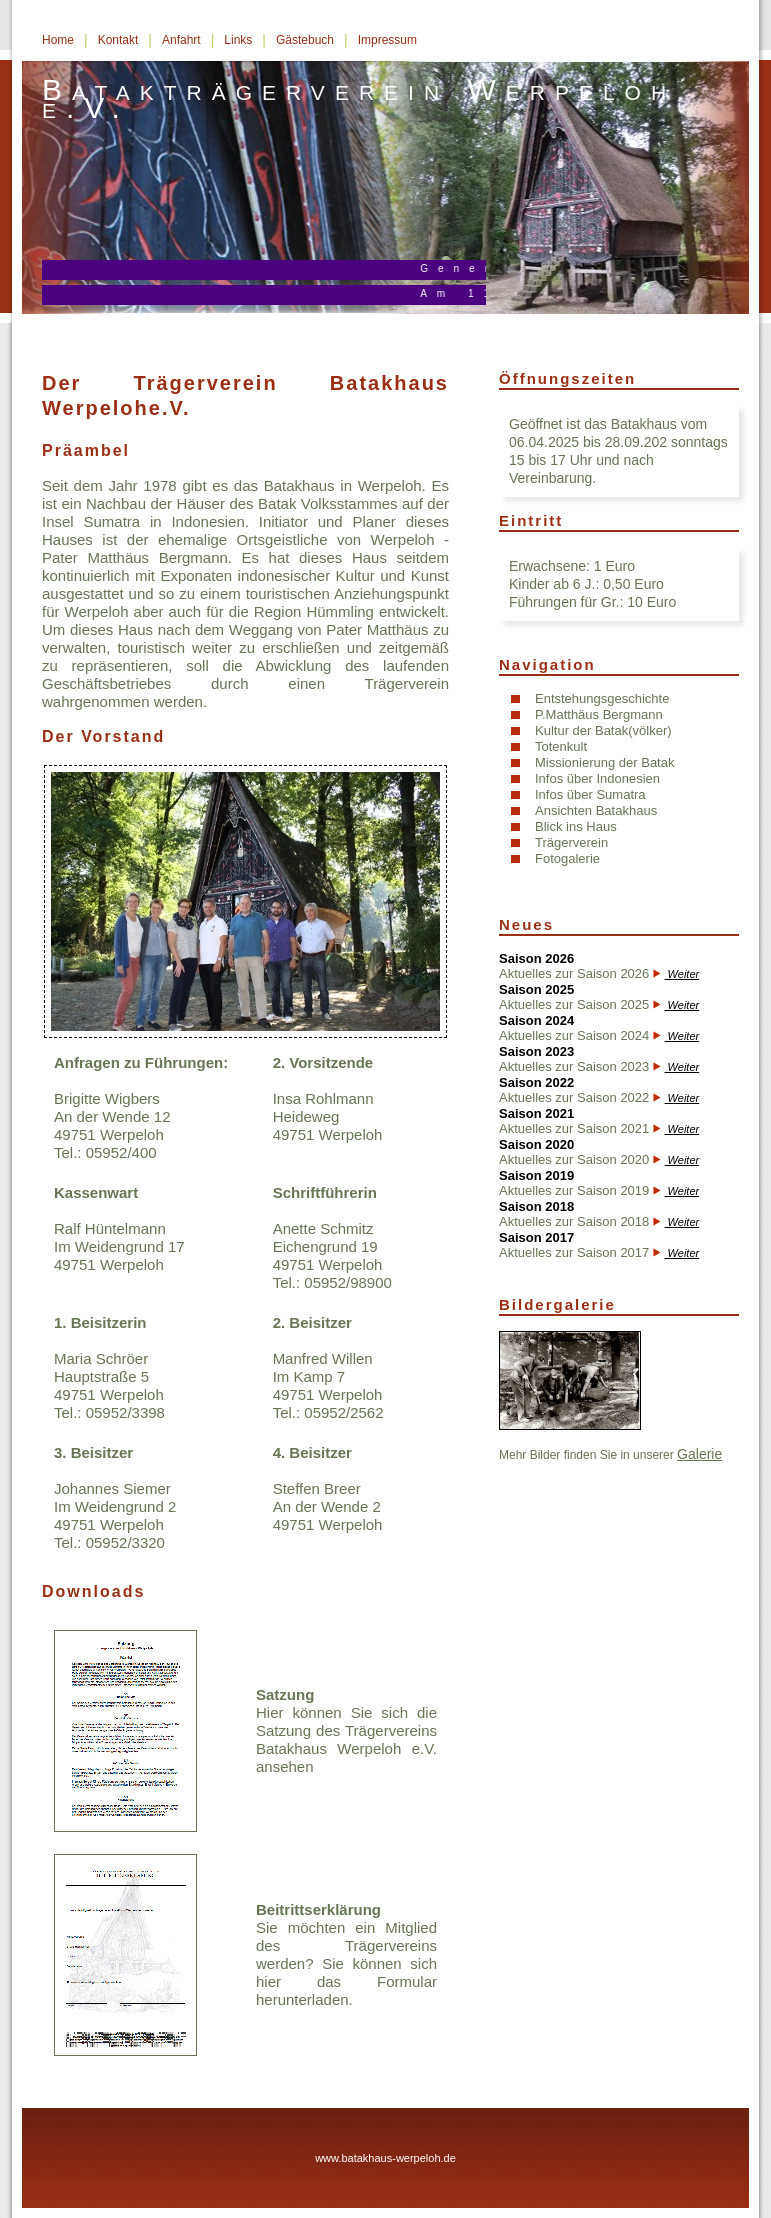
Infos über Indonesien (597, 778)
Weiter (682, 974)
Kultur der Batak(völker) (603, 730)
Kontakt (118, 40)
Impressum (387, 40)
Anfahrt (181, 40)
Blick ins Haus (576, 826)
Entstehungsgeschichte (602, 698)
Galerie (699, 1454)
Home (58, 40)
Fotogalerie (567, 858)
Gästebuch (305, 40)
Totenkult (561, 746)
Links (238, 40)
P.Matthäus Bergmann (599, 714)
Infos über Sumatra (590, 794)
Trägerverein (571, 842)
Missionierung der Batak (604, 762)
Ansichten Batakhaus (596, 810)
